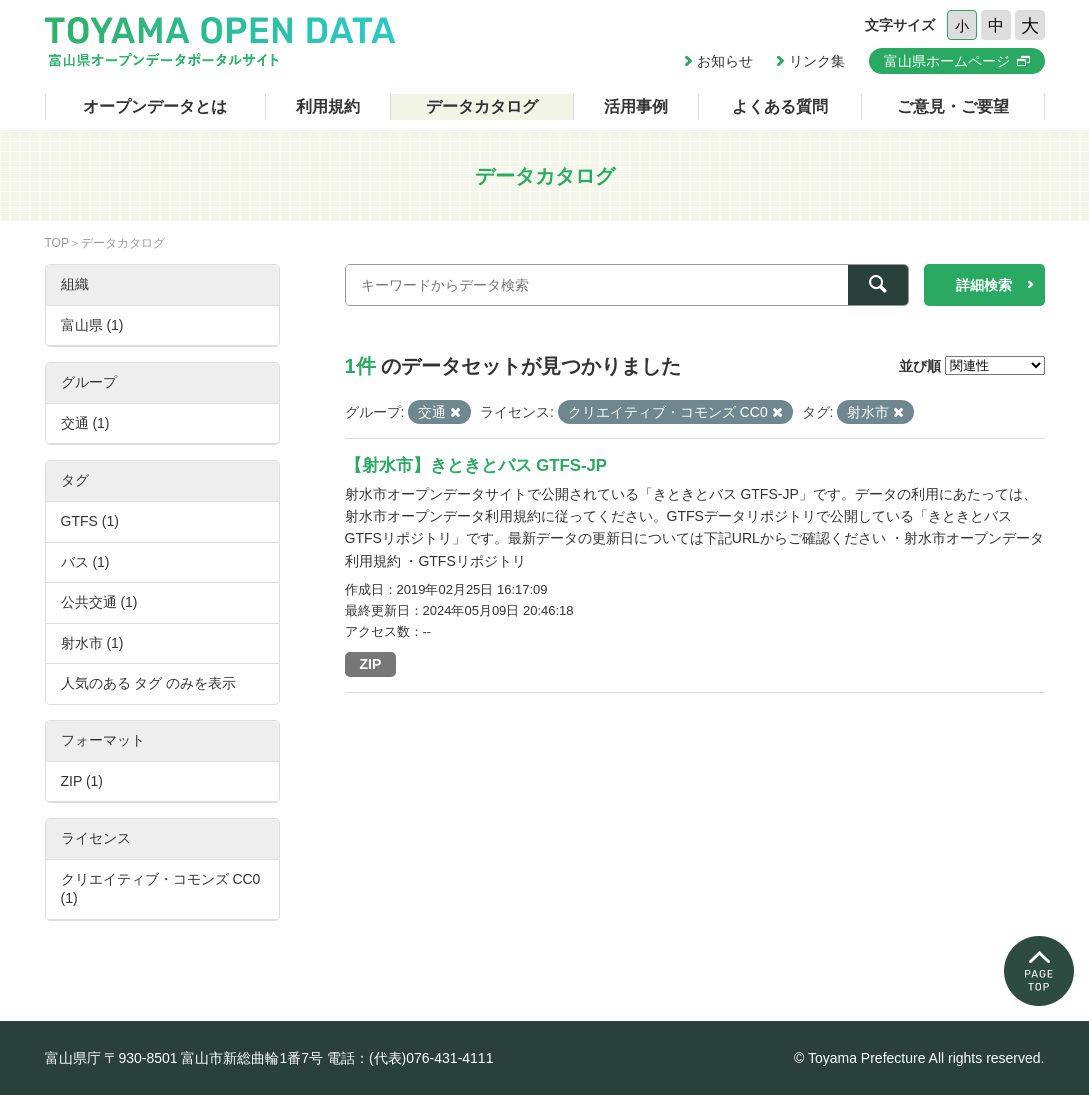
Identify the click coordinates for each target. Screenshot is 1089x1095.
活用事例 (636, 106)
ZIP (371, 664)
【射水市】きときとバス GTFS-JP (476, 465)
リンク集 (817, 61)
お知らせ (725, 61)
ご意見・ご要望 (953, 106)
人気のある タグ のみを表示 (149, 683)
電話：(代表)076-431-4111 (410, 1058)
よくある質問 (780, 106)
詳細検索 (984, 285)
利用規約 (328, 106)
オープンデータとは (155, 106)
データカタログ (482, 106)
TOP (57, 243)
